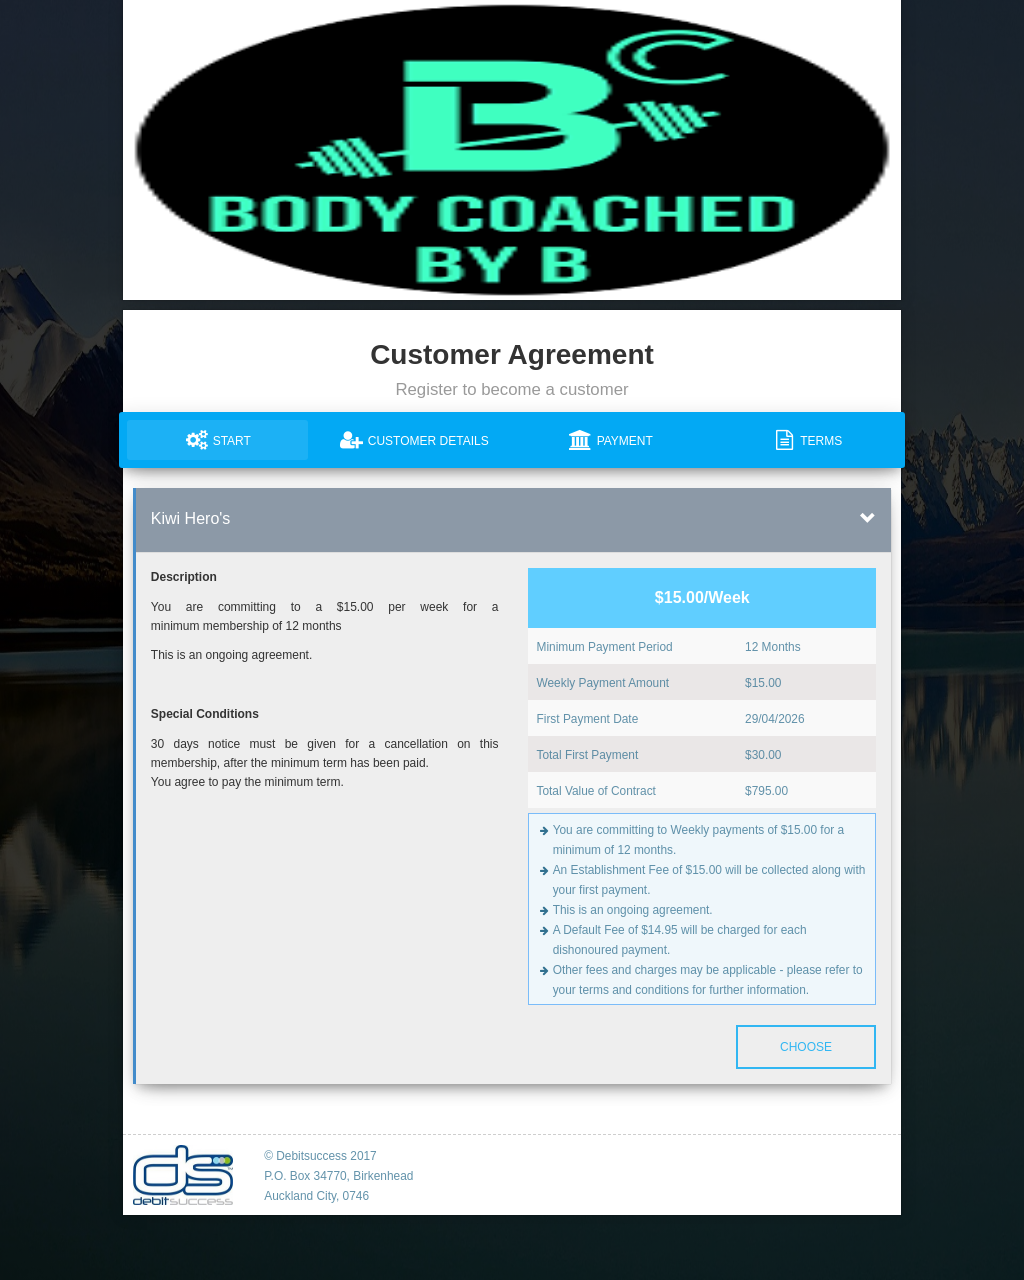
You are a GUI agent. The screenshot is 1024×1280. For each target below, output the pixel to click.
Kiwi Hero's (191, 518)
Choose (806, 1047)
